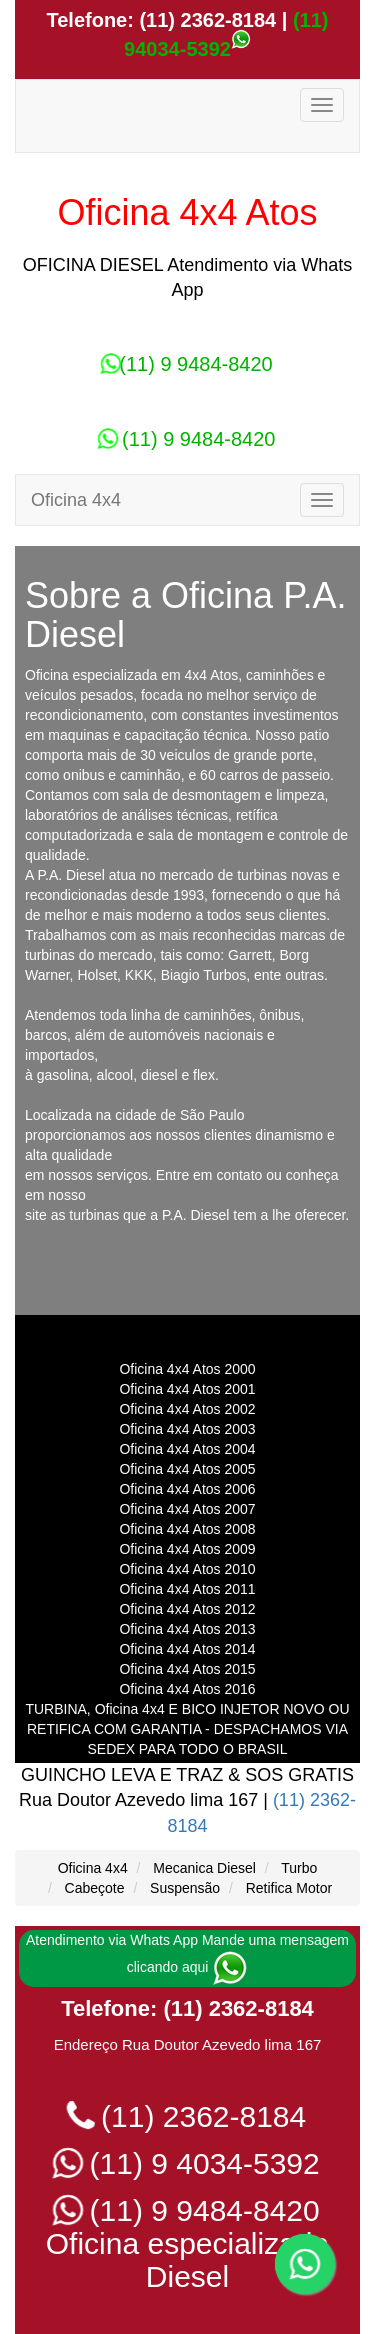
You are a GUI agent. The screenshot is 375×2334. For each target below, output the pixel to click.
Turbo (299, 1868)
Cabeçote (95, 1888)
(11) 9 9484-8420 (187, 364)
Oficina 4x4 (93, 1868)
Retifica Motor (289, 1888)
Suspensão (185, 1888)
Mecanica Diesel (204, 1868)
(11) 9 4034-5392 (187, 2163)
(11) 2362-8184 (205, 20)
